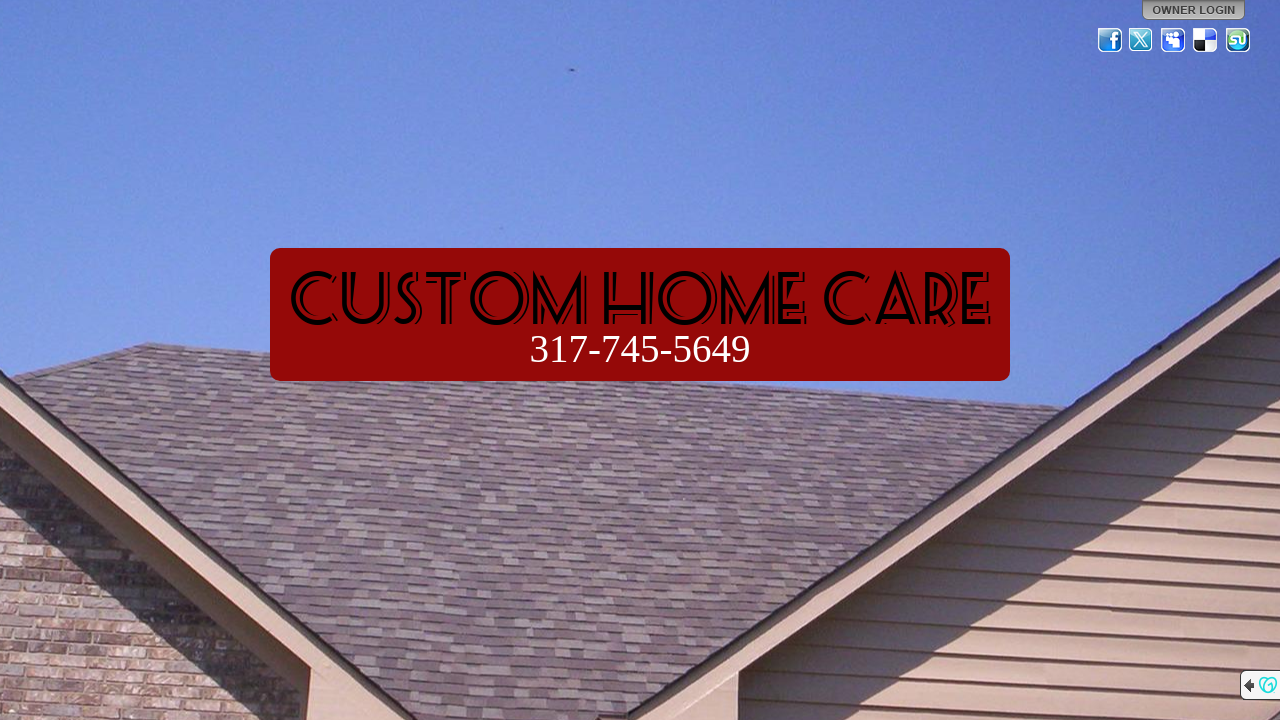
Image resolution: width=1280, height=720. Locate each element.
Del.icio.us (1206, 40)
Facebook (1110, 40)
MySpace (1174, 40)
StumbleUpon (1238, 40)
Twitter (1142, 40)
